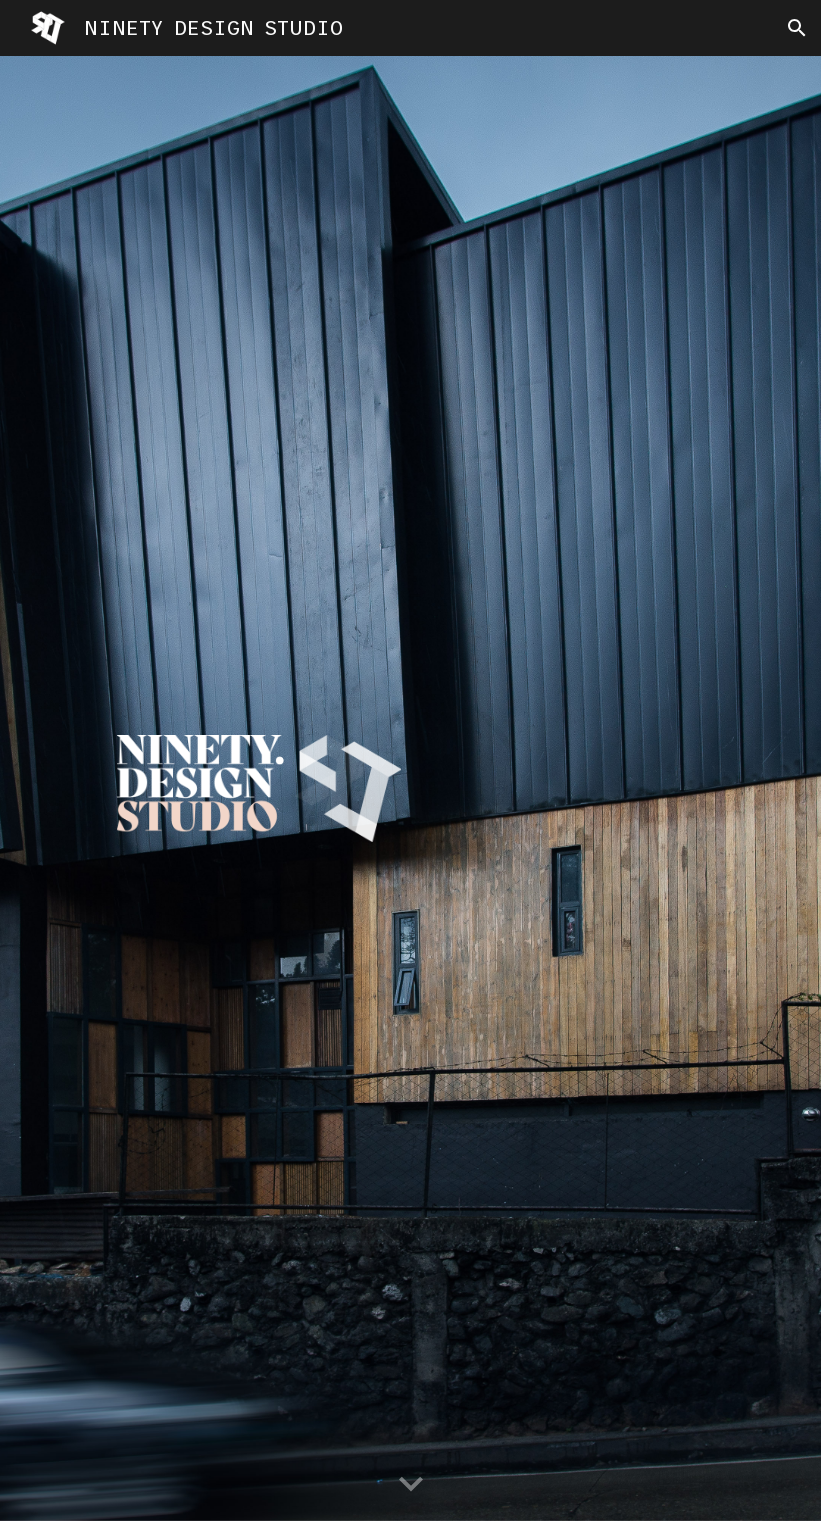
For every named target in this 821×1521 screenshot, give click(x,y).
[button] (797, 28)
